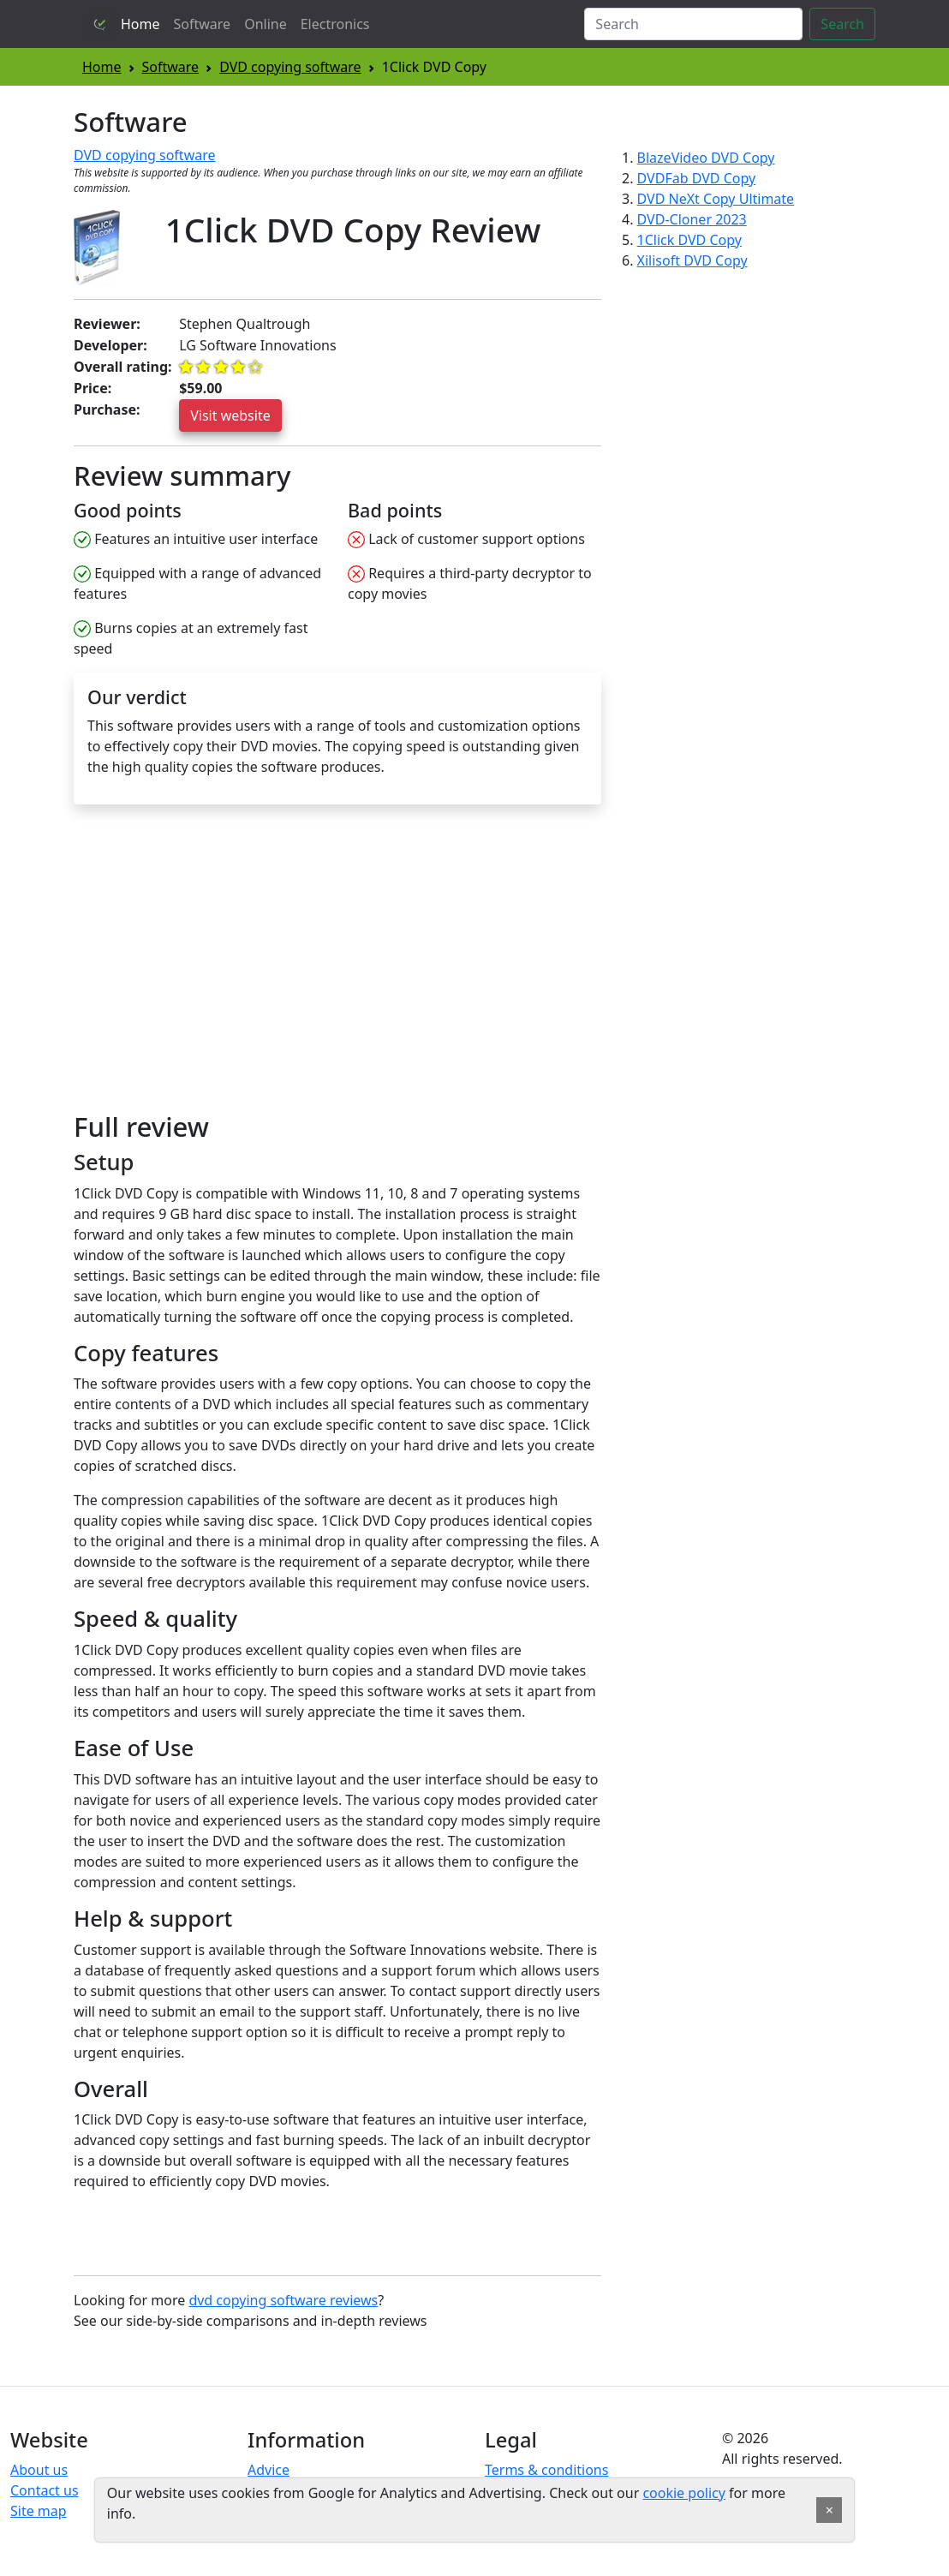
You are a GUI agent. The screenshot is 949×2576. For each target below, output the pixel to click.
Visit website (230, 415)
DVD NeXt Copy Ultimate (716, 198)
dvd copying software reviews (283, 2300)
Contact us (44, 2490)
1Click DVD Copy (689, 239)
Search (842, 24)
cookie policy (683, 2492)
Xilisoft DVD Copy (692, 260)
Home (140, 24)
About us (39, 2469)
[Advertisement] (217, 965)
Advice (268, 2469)
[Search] (693, 24)
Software (202, 24)
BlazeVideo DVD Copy (706, 157)
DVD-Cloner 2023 (692, 219)
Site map (38, 2510)
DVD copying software (290, 66)
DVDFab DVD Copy (696, 178)
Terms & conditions (546, 2469)
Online (265, 24)
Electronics (335, 24)
